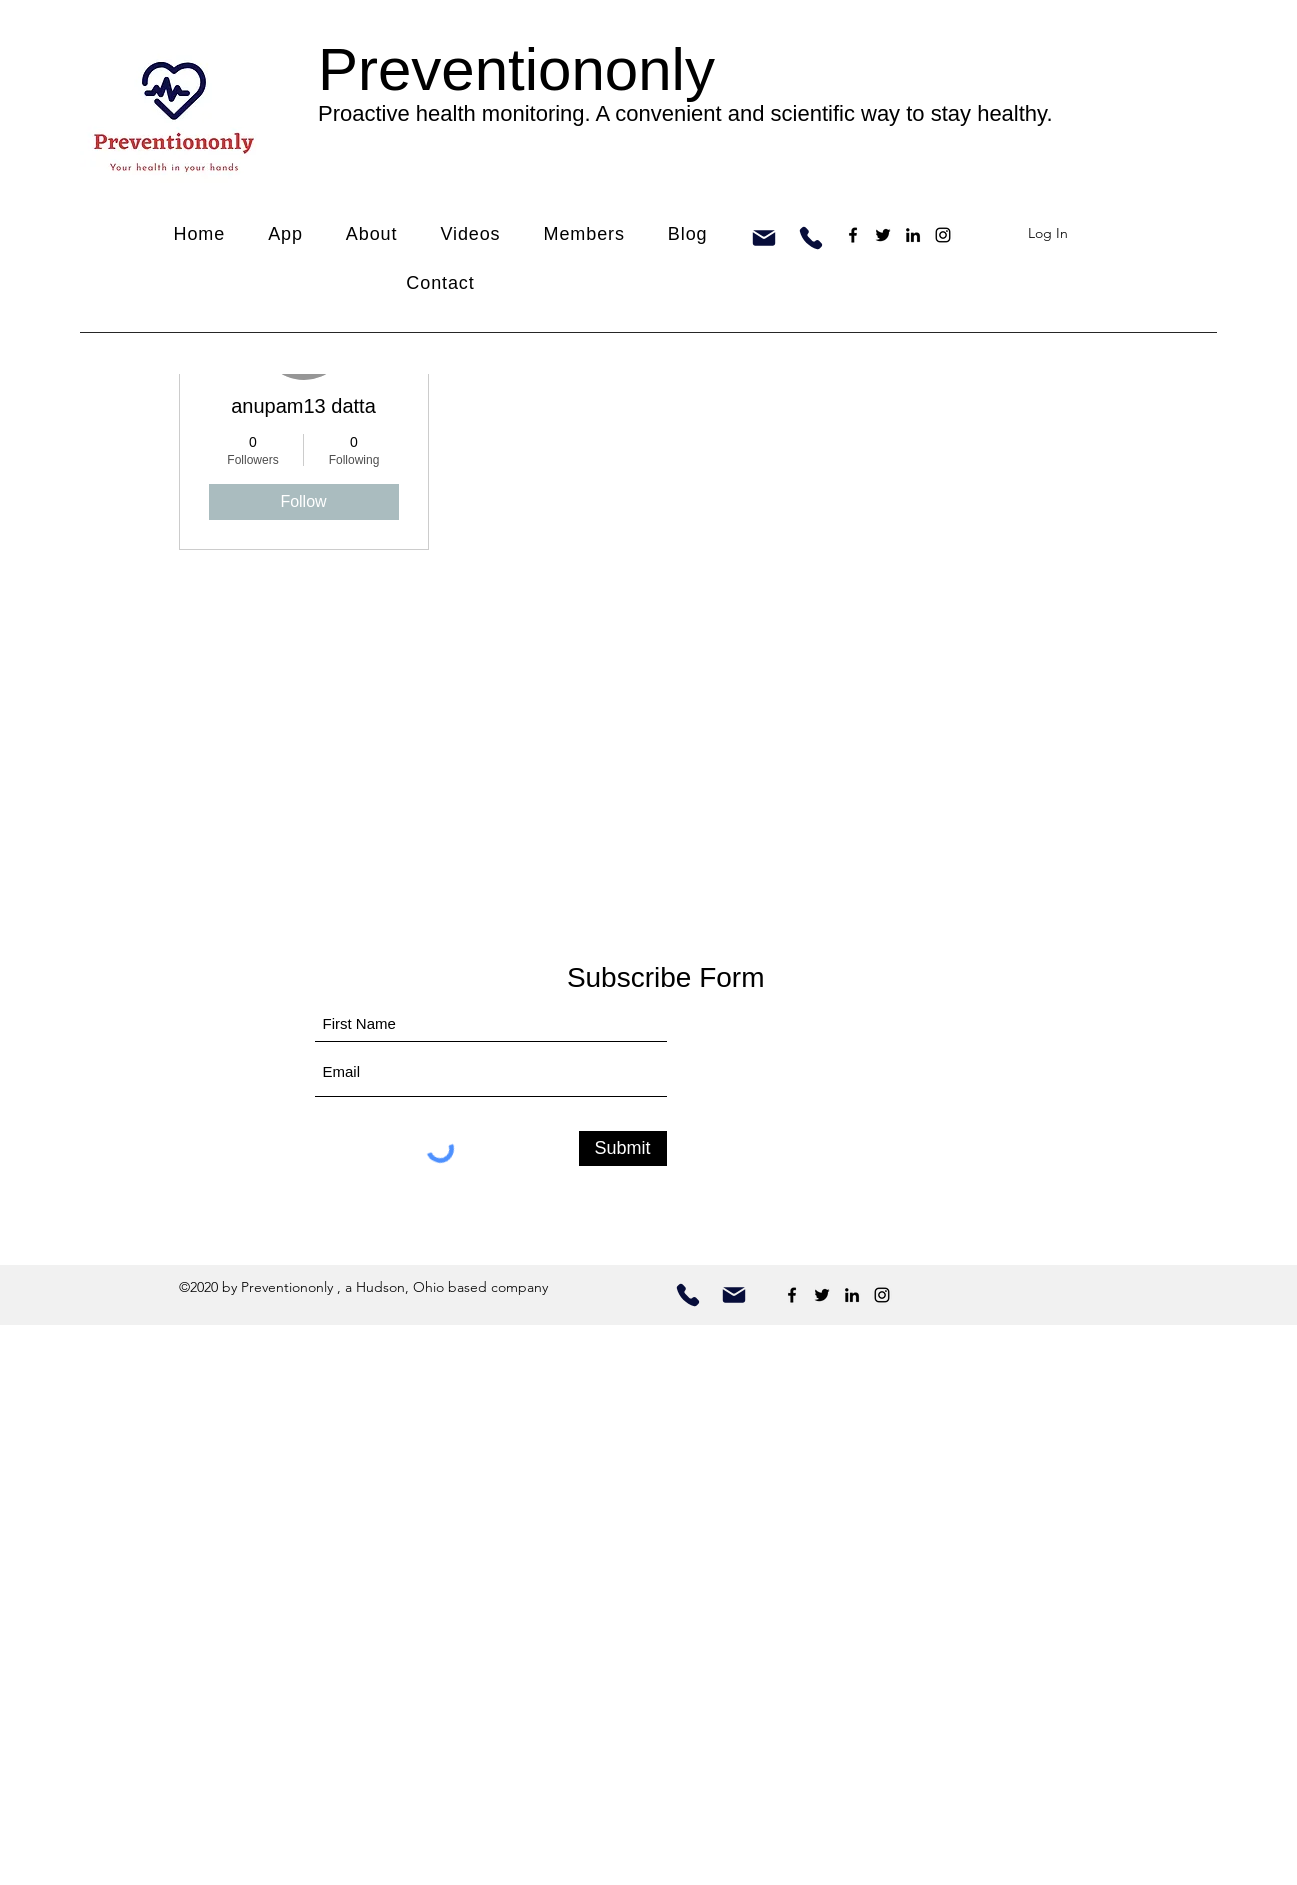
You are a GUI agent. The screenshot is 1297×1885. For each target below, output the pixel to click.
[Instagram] (943, 235)
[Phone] (811, 238)
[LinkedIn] (913, 235)
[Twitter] (883, 235)
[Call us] (688, 1295)
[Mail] (764, 238)
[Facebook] (853, 235)
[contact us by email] (734, 1295)
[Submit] (623, 1148)
